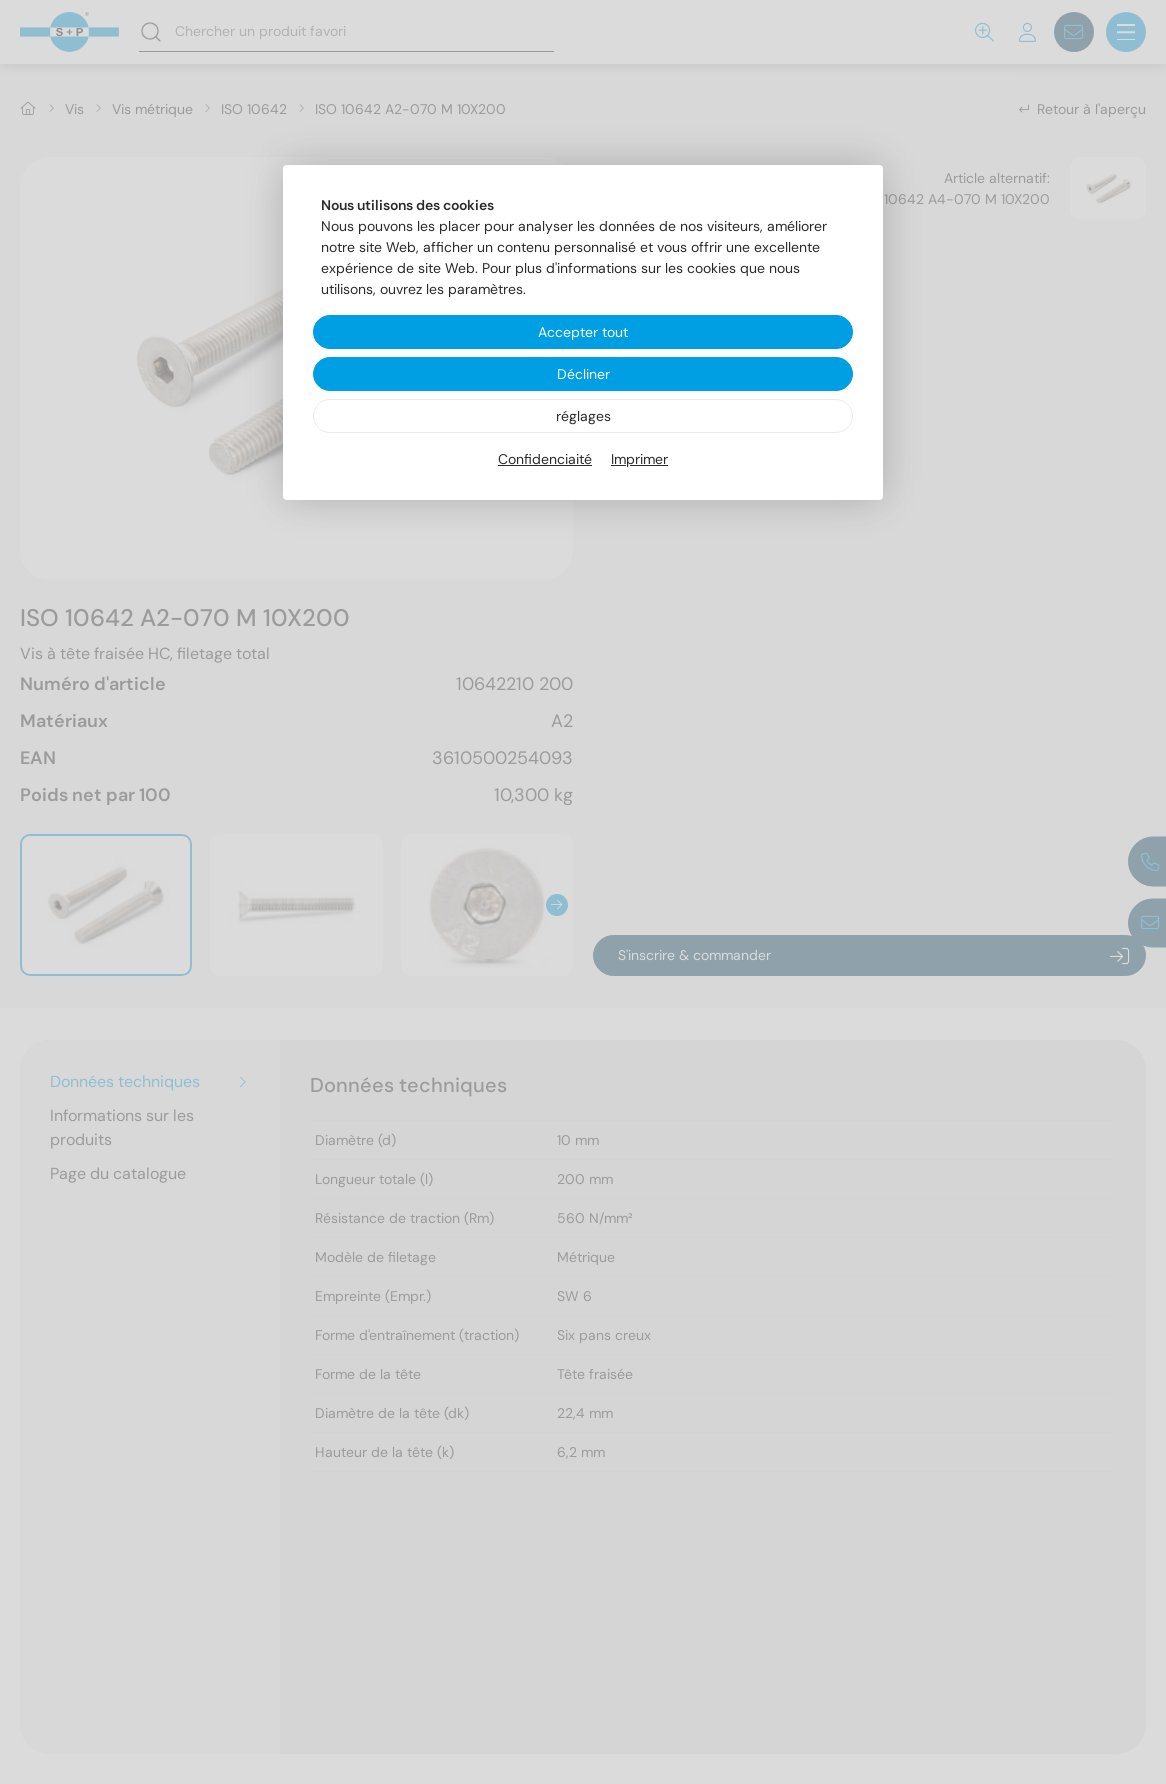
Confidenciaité (545, 459)
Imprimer (639, 459)
